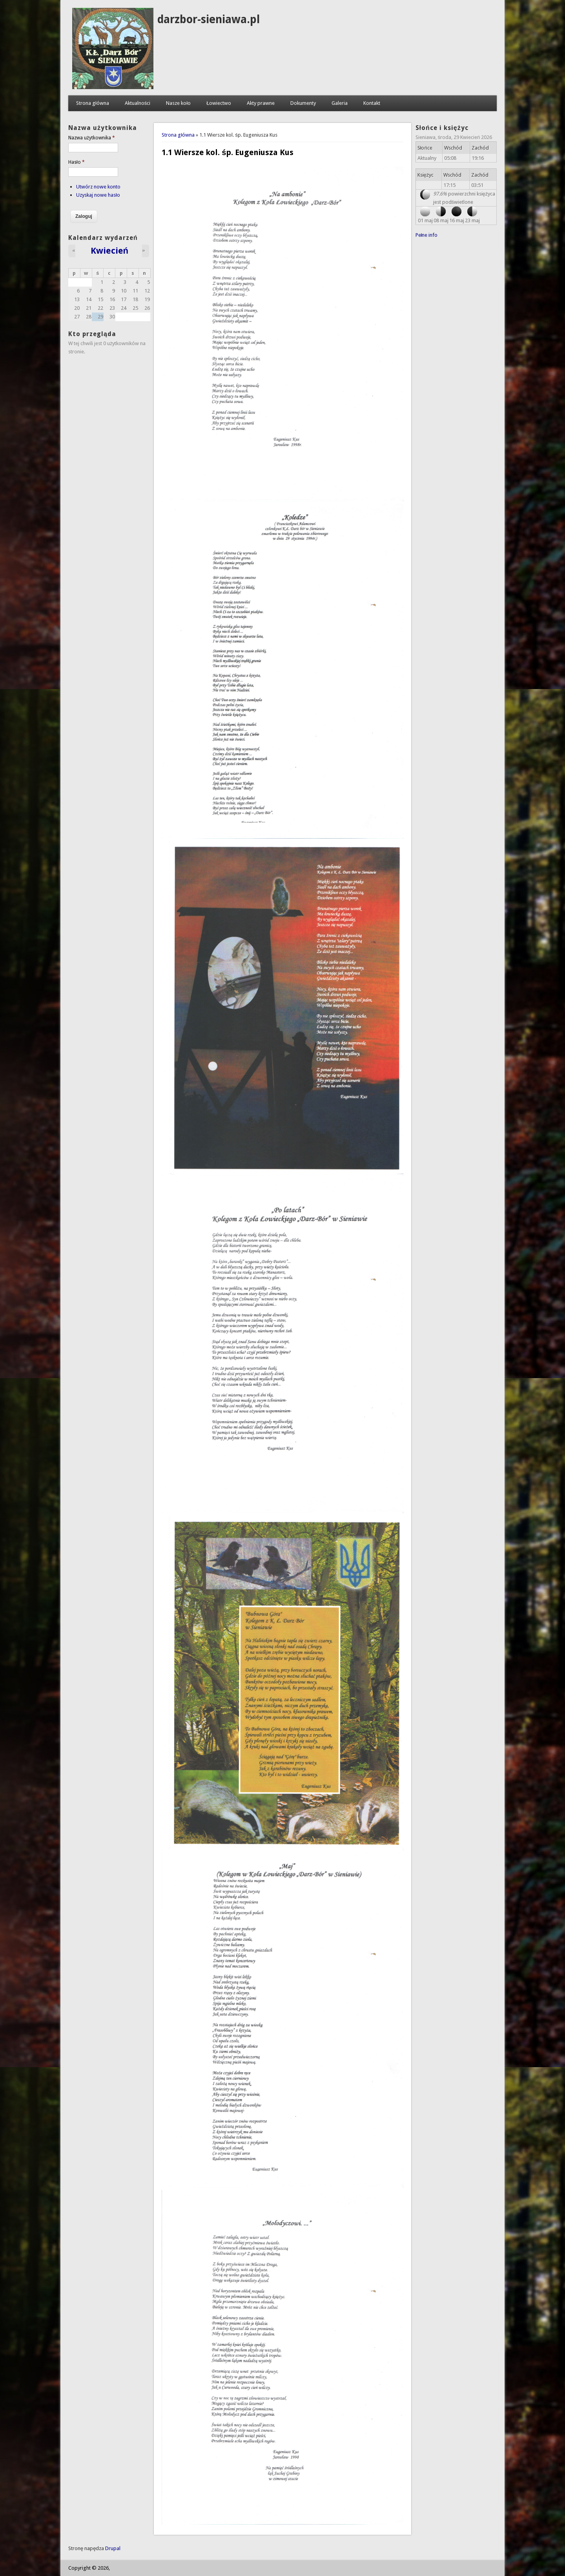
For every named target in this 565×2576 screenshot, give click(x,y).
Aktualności (138, 103)
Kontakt (371, 103)
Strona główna (92, 103)
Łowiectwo (218, 103)
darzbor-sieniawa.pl (208, 19)
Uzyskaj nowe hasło (98, 195)
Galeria (340, 103)
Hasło (76, 162)
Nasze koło (178, 103)
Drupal (112, 2548)
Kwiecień (110, 250)
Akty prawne (261, 103)
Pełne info (427, 235)
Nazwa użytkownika (91, 138)
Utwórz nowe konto (98, 187)
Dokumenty (303, 103)
